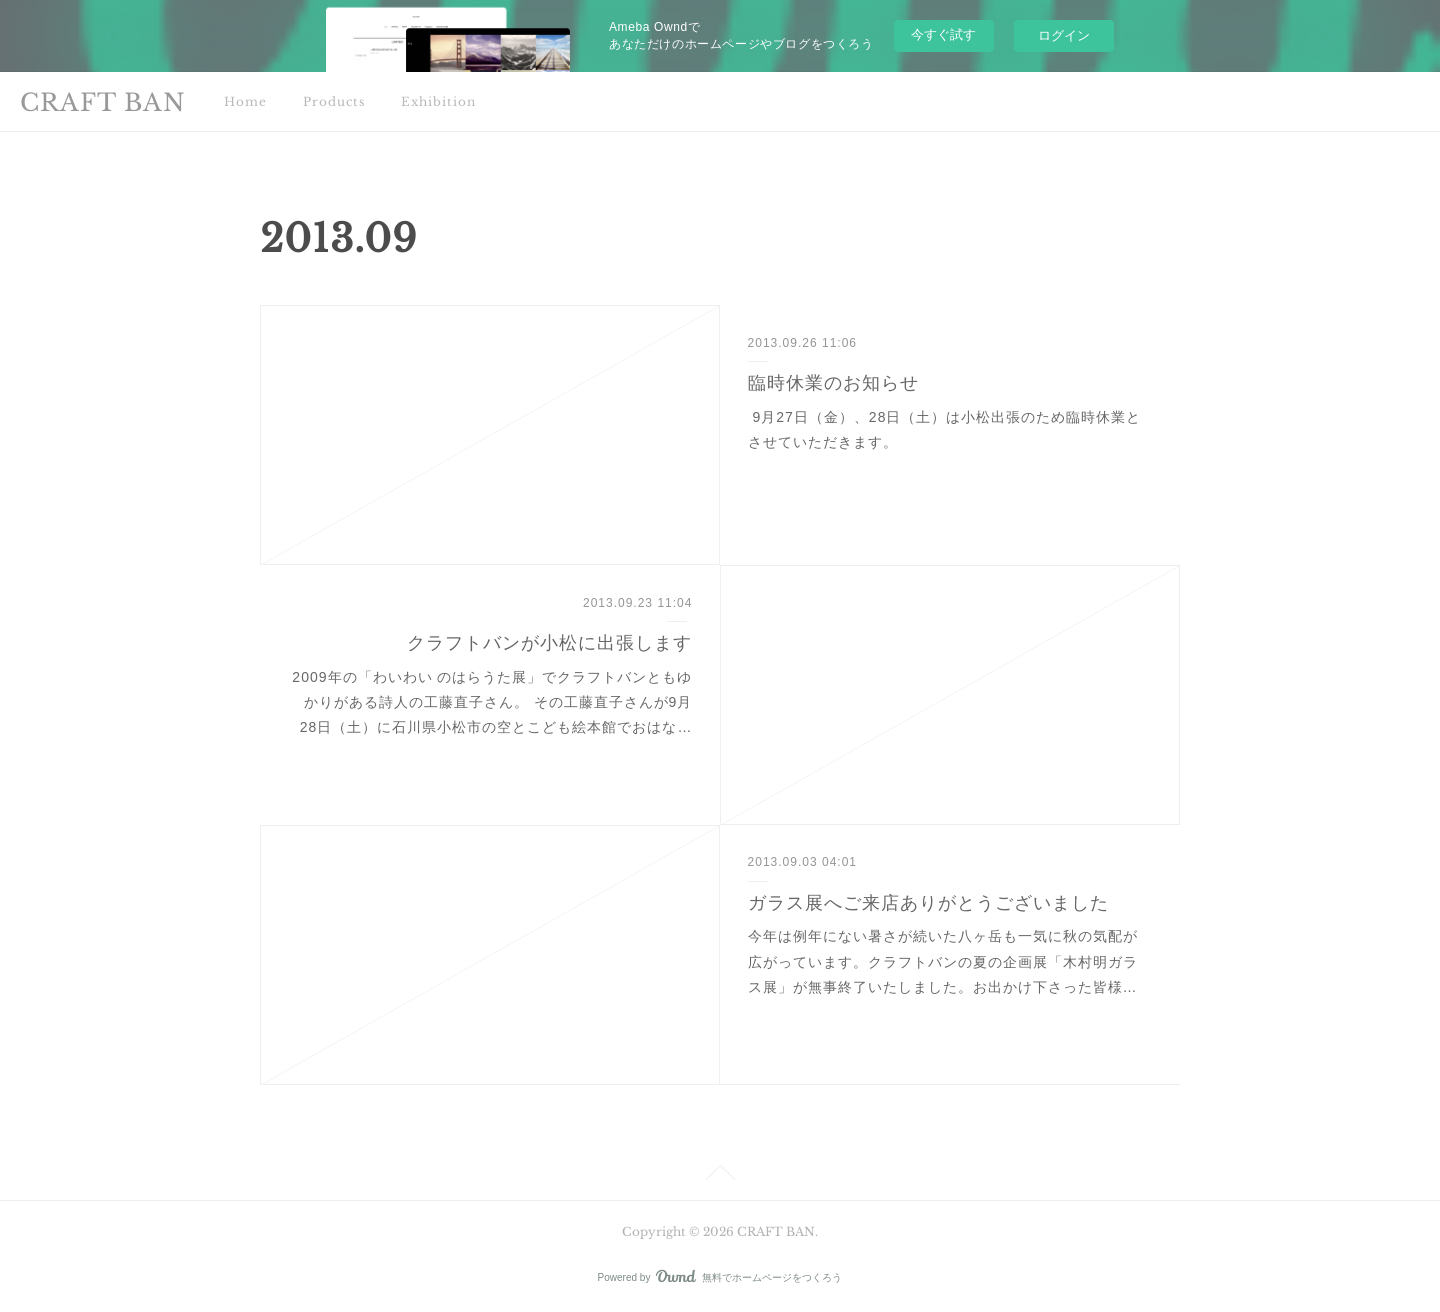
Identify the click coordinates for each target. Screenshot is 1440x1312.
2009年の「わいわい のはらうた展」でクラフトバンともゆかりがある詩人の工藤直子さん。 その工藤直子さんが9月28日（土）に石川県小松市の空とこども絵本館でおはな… (492, 702)
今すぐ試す (943, 34)
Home (245, 101)
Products (334, 101)
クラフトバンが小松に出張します (549, 643)
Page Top (720, 1176)
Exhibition (438, 101)
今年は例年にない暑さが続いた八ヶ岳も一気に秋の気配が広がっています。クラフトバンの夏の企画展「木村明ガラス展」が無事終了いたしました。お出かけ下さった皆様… (943, 961)
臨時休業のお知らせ (833, 383)
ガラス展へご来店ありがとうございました (928, 903)
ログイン (1064, 35)
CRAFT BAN (103, 102)
